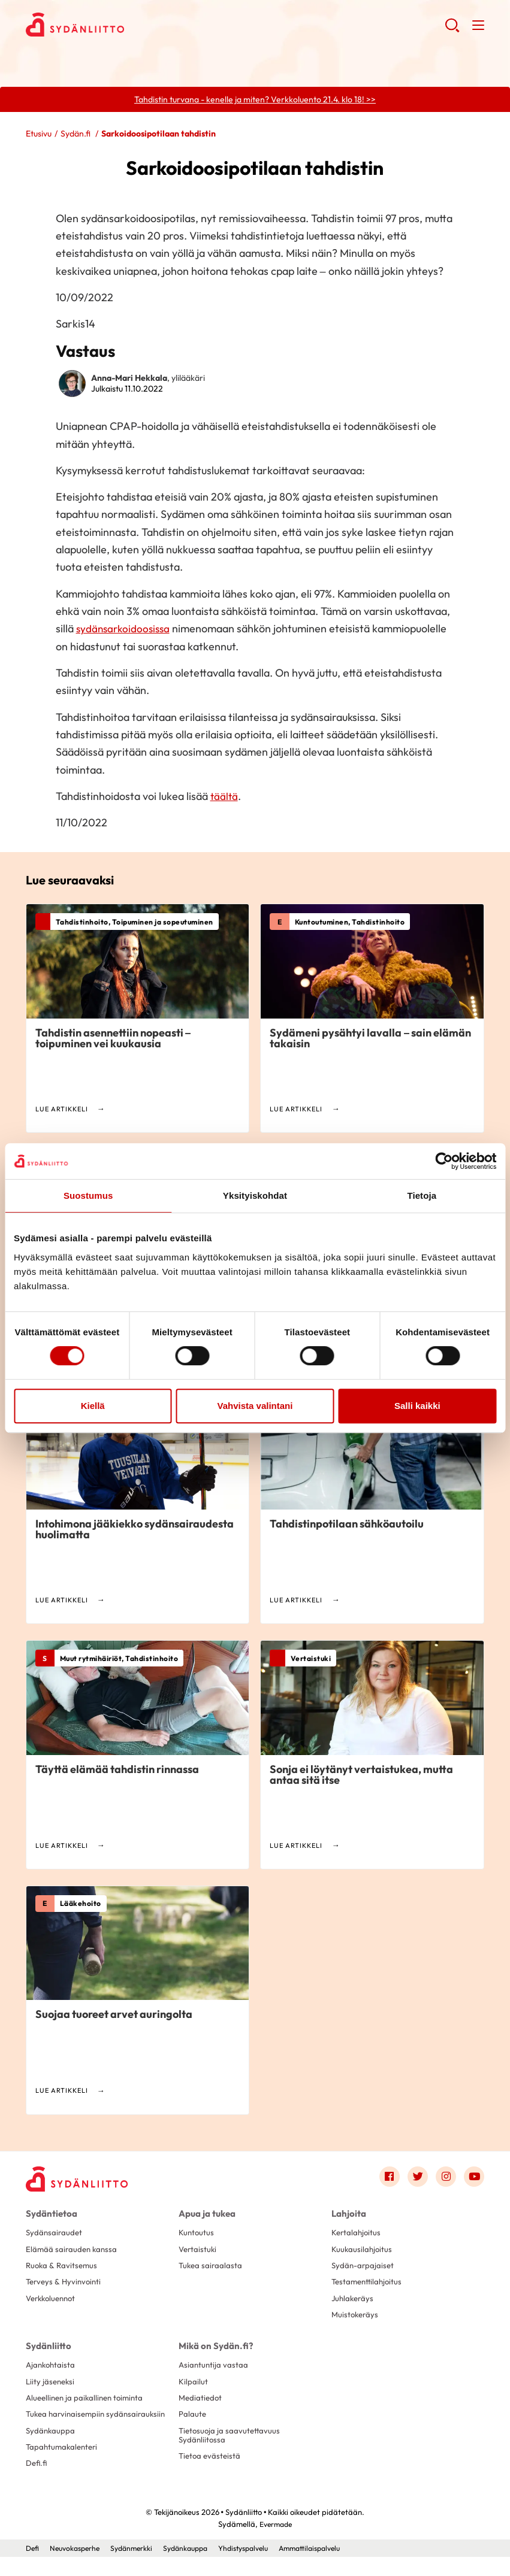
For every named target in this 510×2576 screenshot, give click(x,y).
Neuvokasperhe (78, 2567)
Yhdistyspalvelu (260, 2567)
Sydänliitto (46, 2350)
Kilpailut (193, 2385)
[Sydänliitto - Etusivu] (80, 2180)
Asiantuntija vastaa (214, 2368)
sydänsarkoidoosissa (125, 630)
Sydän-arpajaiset (363, 2267)
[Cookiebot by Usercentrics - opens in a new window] (443, 1161)
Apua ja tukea (206, 2214)
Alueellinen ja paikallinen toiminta (88, 2403)
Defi (33, 2567)
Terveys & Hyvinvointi (65, 2285)
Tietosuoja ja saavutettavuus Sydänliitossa (231, 2442)
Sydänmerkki (138, 2567)
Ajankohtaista (52, 2368)
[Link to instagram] (444, 2178)
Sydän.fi (76, 134)
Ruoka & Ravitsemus (63, 2267)
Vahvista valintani (255, 1406)
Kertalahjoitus (357, 2233)
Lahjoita (347, 2214)
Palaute (193, 2420)
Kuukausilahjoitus (362, 2250)
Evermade (275, 2543)
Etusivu (39, 134)
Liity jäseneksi (51, 2385)
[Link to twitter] (414, 2178)
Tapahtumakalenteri (64, 2464)
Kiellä (93, 1406)
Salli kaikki (417, 1406)
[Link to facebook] (385, 2178)
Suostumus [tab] (88, 1195)
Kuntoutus (197, 2233)
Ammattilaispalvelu (333, 2567)
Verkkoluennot (53, 2301)
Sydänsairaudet (55, 2233)
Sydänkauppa (51, 2447)
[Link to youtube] (473, 2178)
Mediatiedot (201, 2403)
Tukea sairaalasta (212, 2267)
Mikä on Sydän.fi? (212, 2350)
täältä (224, 797)
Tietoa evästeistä (211, 2464)
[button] (451, 30)
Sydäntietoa (49, 2214)
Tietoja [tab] (421, 1195)
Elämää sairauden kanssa (73, 2250)
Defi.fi (37, 2482)
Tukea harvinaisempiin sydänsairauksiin (68, 2425)
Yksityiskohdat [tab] (255, 1195)
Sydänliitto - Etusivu (122, 25)
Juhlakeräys (353, 2301)
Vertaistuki (199, 2250)
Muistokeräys (356, 2319)
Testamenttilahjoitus (368, 2285)
